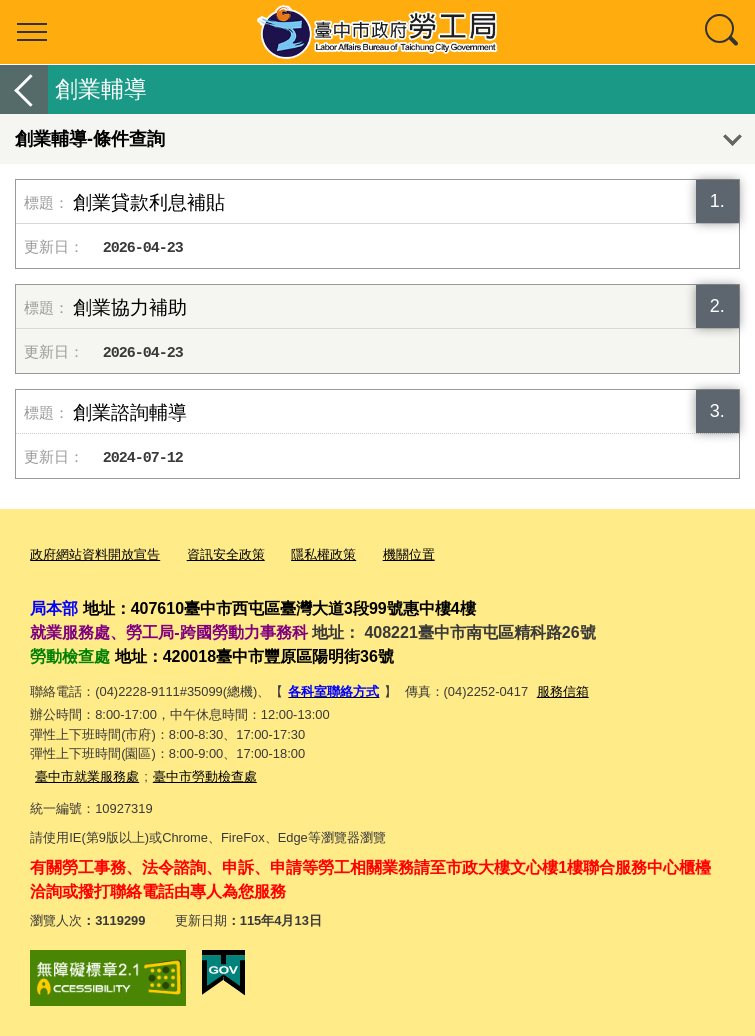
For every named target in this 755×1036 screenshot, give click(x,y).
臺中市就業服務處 (87, 776)
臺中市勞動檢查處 (205, 776)
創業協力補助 (130, 307)
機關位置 (409, 554)
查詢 (723, 32)
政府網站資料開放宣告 (95, 554)
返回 (24, 89)
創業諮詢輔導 (130, 412)
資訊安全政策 (226, 554)
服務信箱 (563, 691)
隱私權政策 (323, 554)
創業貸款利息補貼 (149, 202)
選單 (32, 32)
